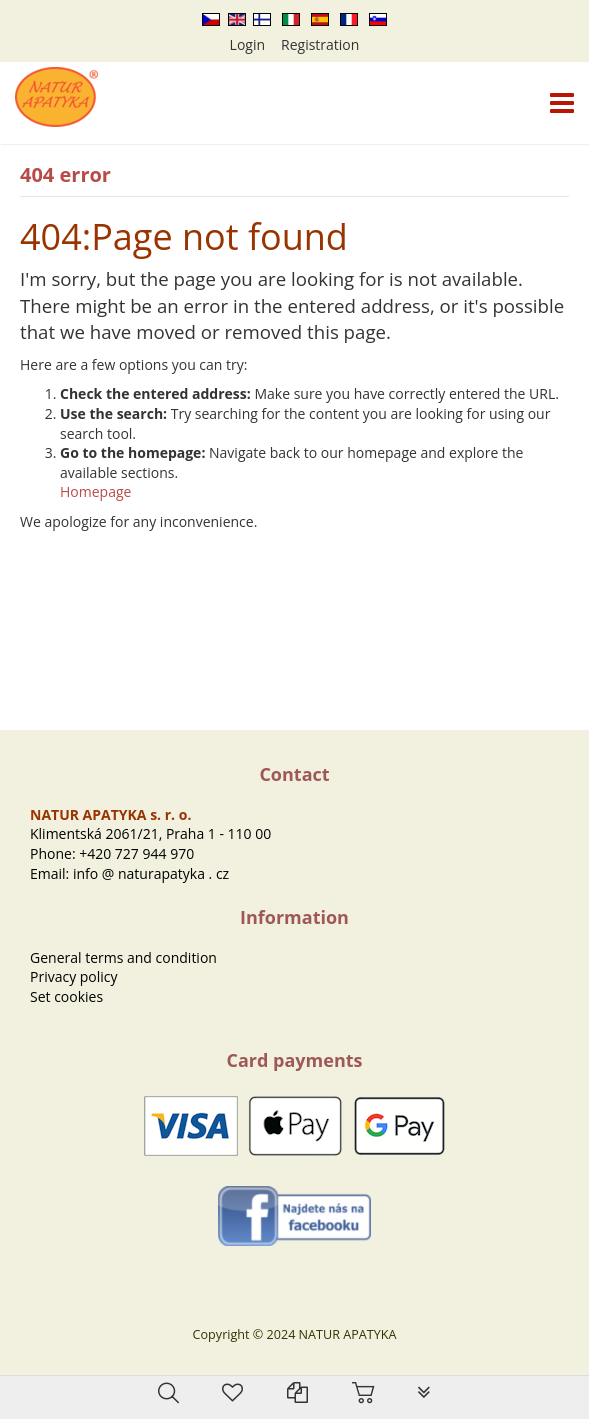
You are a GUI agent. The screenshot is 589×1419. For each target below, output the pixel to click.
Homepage (95, 491)
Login (247, 44)
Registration (320, 44)
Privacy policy (74, 976)
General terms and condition (123, 957)
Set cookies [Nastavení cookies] (66, 996)
